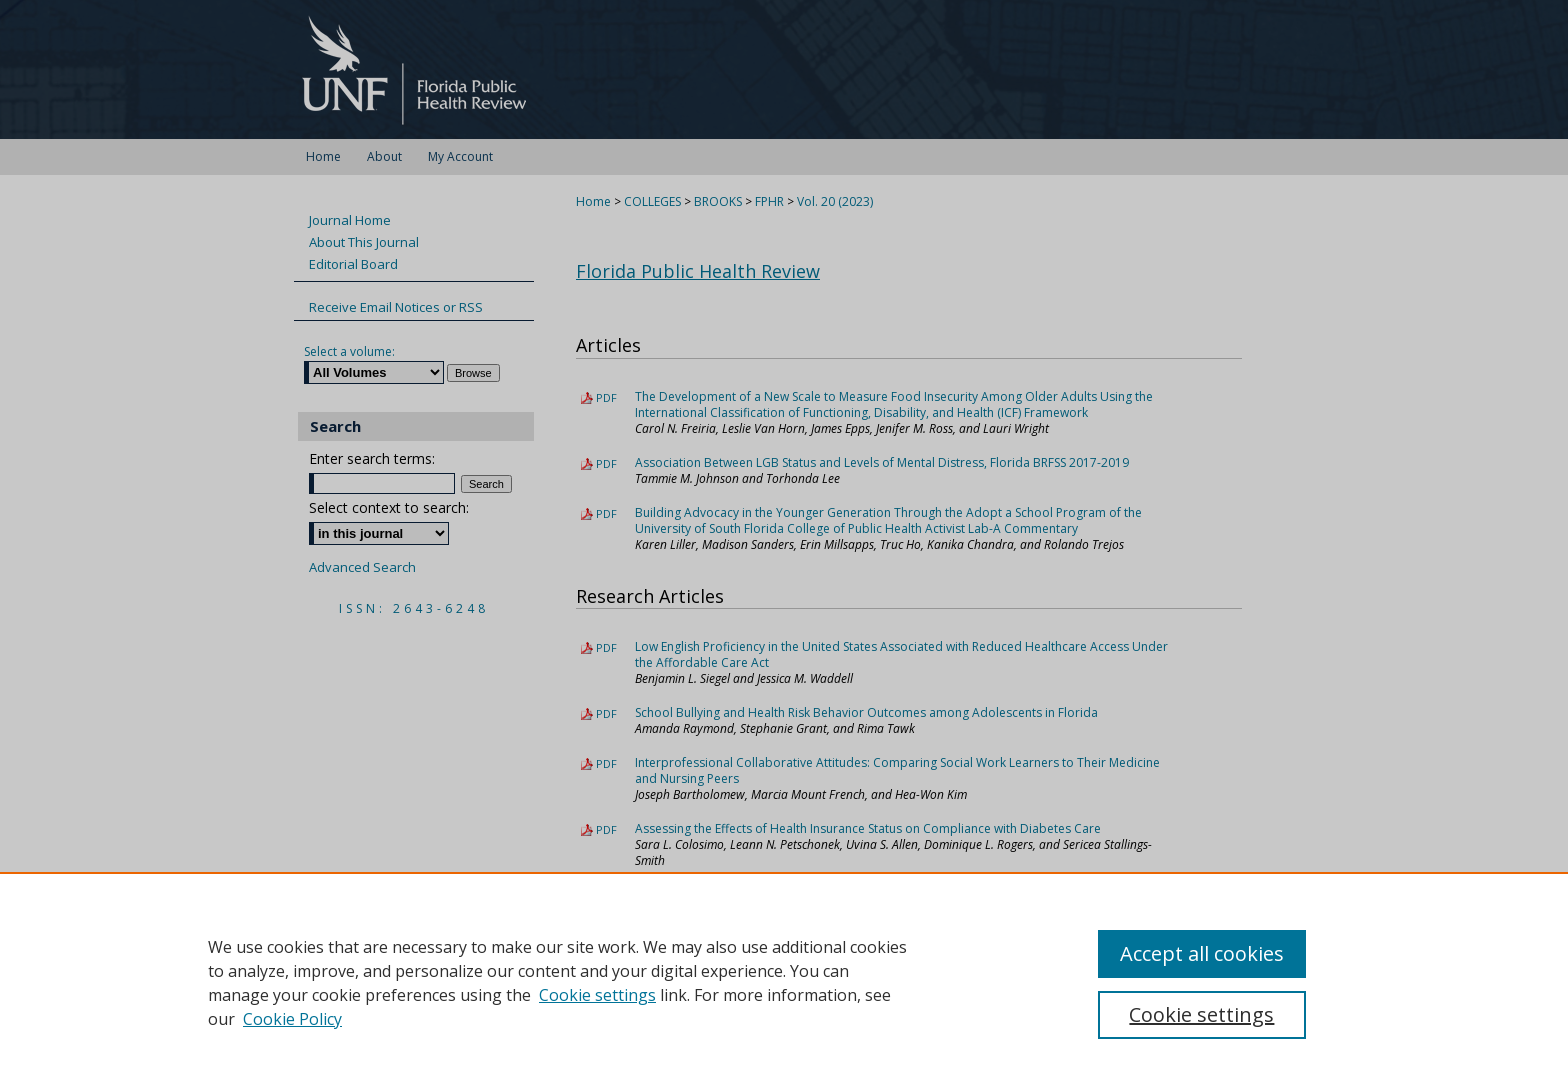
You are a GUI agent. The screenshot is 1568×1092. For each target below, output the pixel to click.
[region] (784, 982)
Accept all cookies (1202, 953)
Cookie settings (597, 995)
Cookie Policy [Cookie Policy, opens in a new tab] (292, 1019)
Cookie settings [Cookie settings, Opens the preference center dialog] (1201, 1014)
